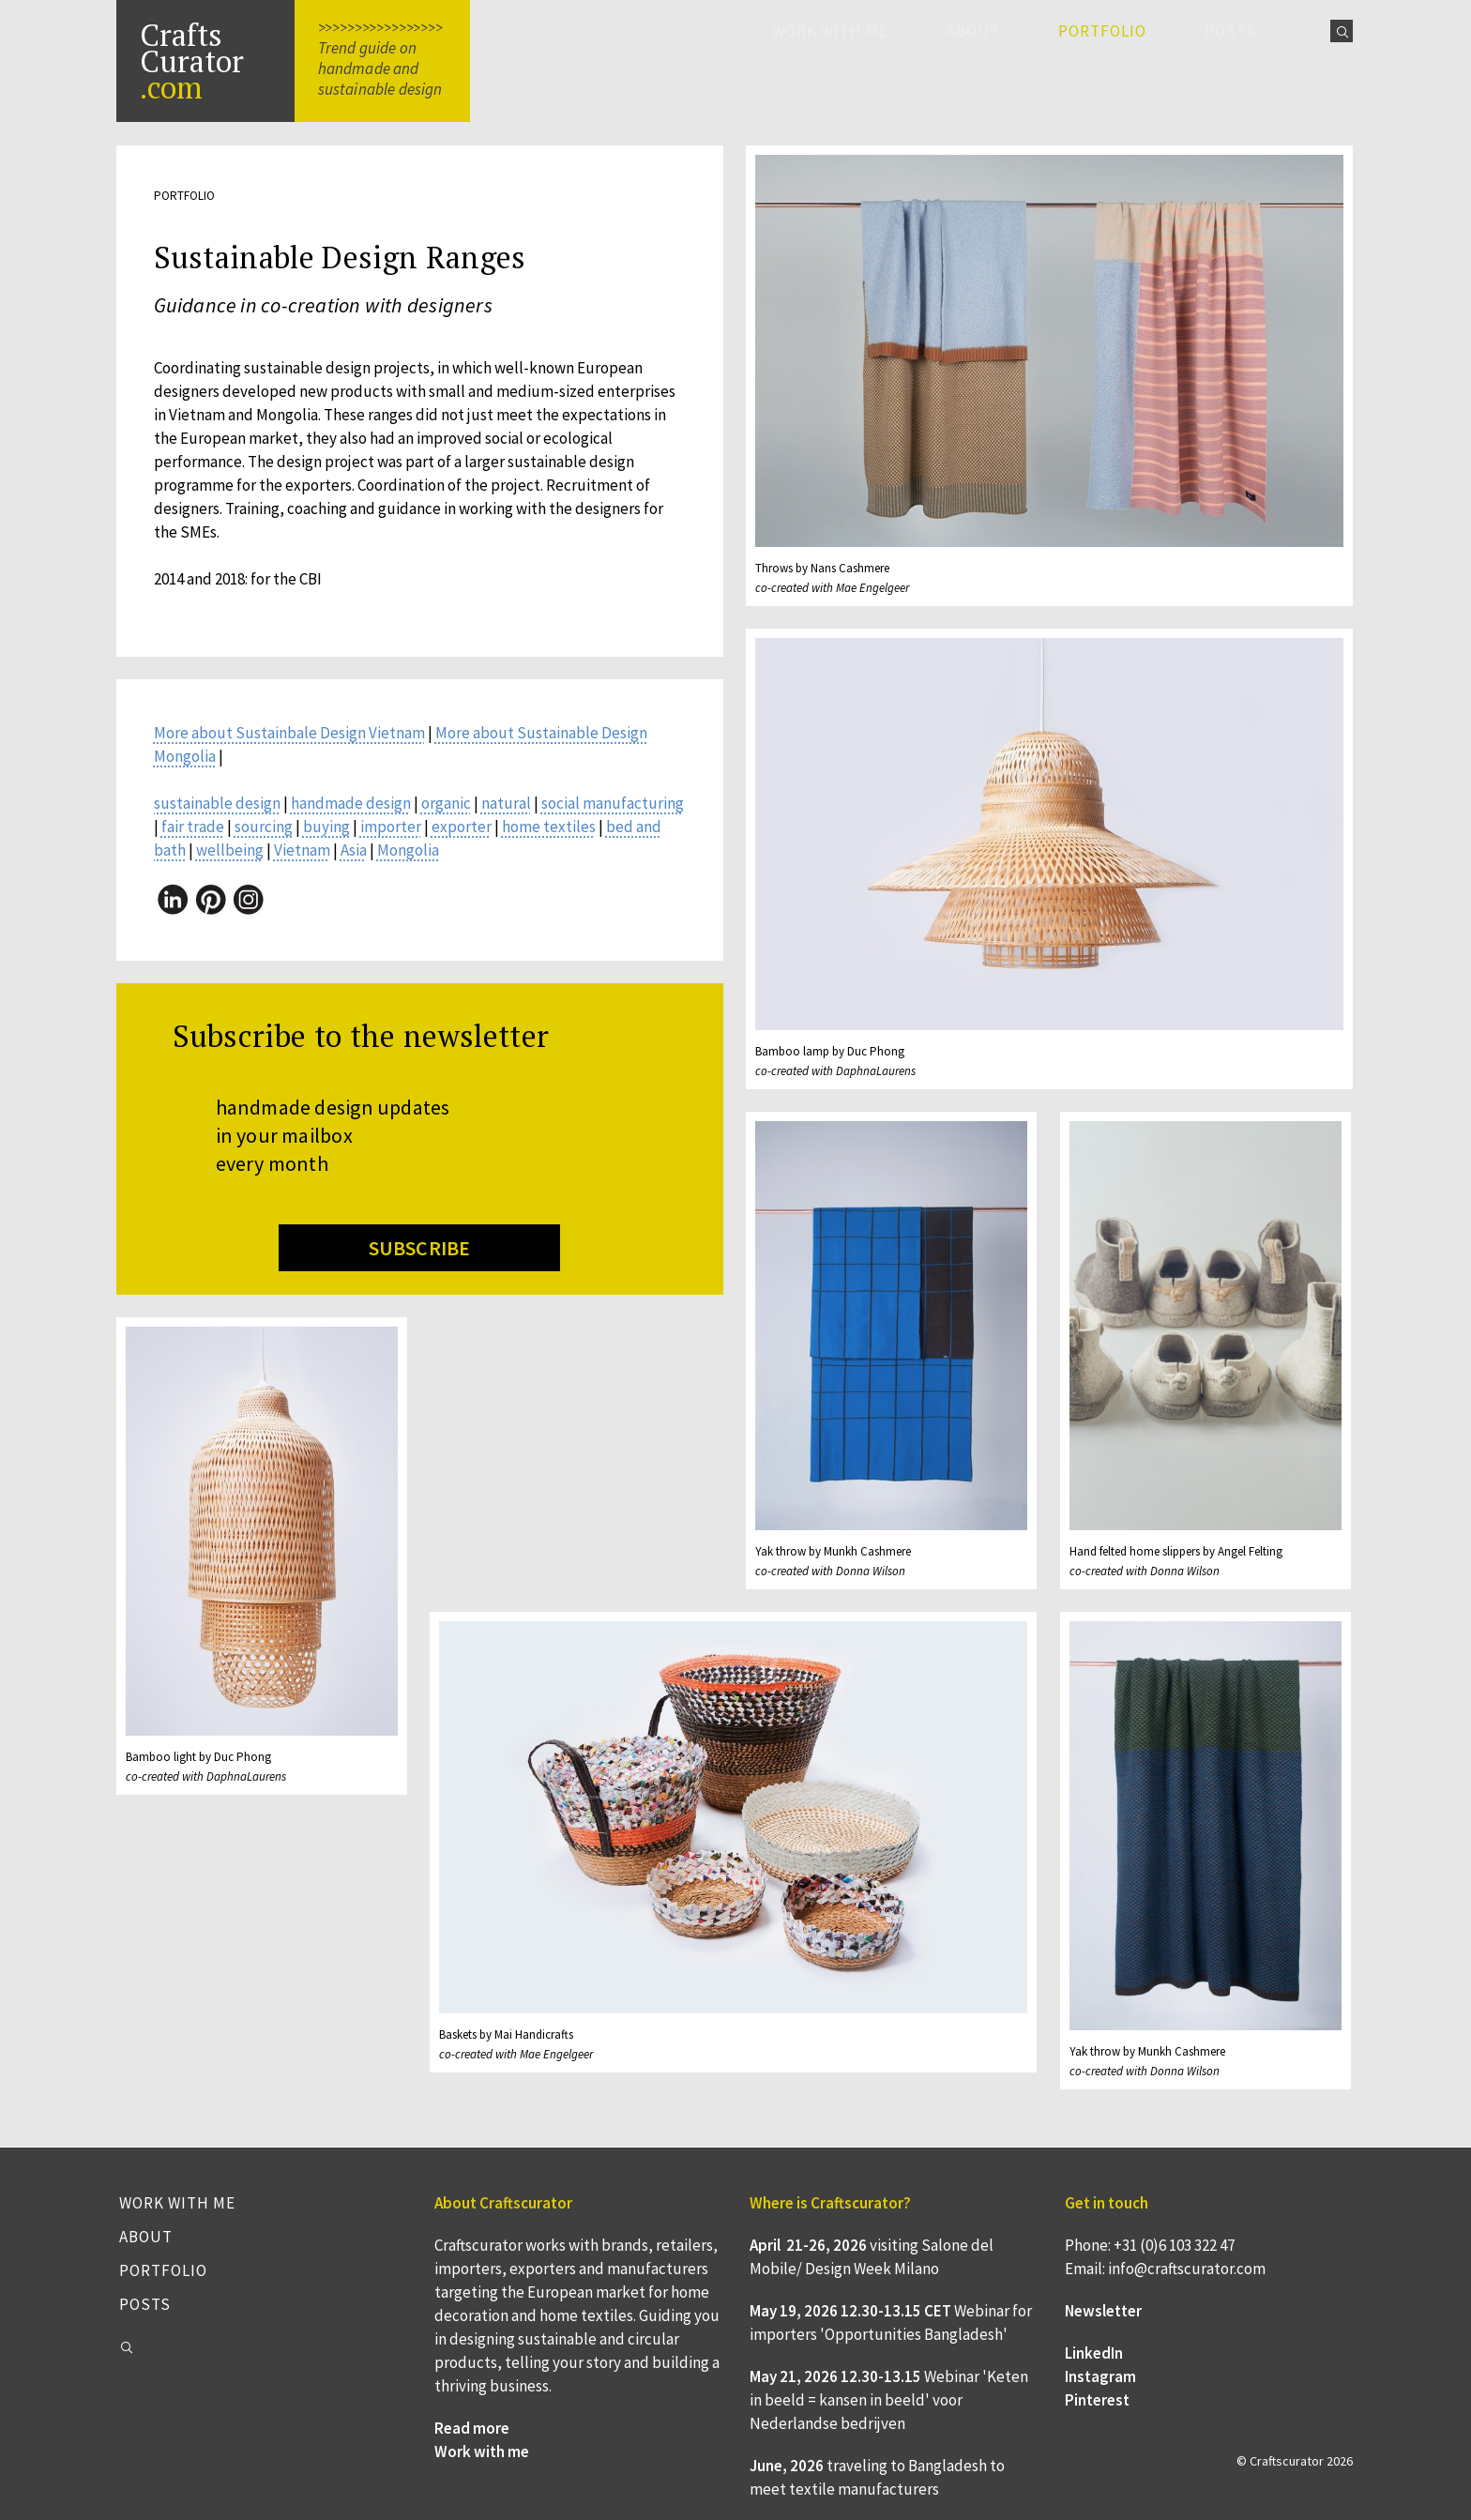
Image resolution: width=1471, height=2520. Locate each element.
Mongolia (408, 850)
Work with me (830, 31)
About (973, 31)
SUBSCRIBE (420, 1248)
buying (326, 826)
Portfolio (163, 2270)
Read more (471, 2428)
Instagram (1100, 2376)
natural (506, 803)
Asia (354, 850)
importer (390, 826)
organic (446, 803)
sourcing (264, 826)
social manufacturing (612, 803)
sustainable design (217, 803)
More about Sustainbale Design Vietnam (289, 732)
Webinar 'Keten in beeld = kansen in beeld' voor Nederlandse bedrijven (889, 2400)
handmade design (351, 803)
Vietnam (302, 850)
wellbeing (230, 850)
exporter (462, 826)
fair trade (192, 826)
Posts (1230, 31)
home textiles (549, 826)
